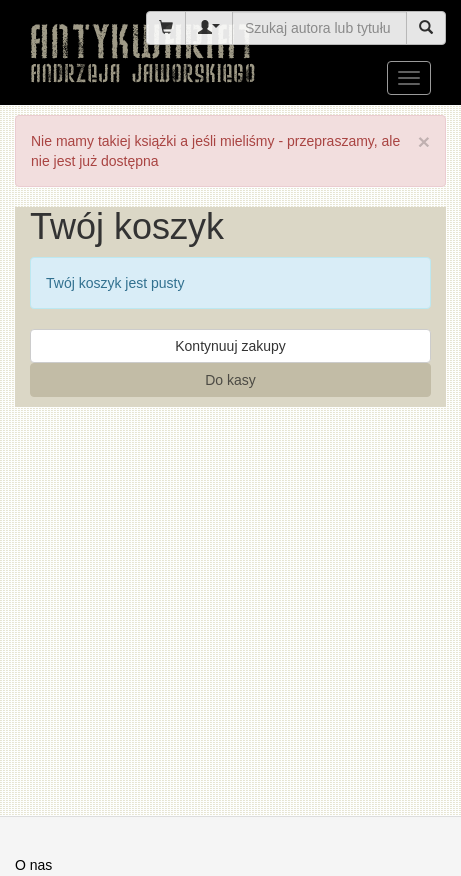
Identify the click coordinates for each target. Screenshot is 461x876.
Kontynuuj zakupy (230, 346)
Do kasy (230, 380)
